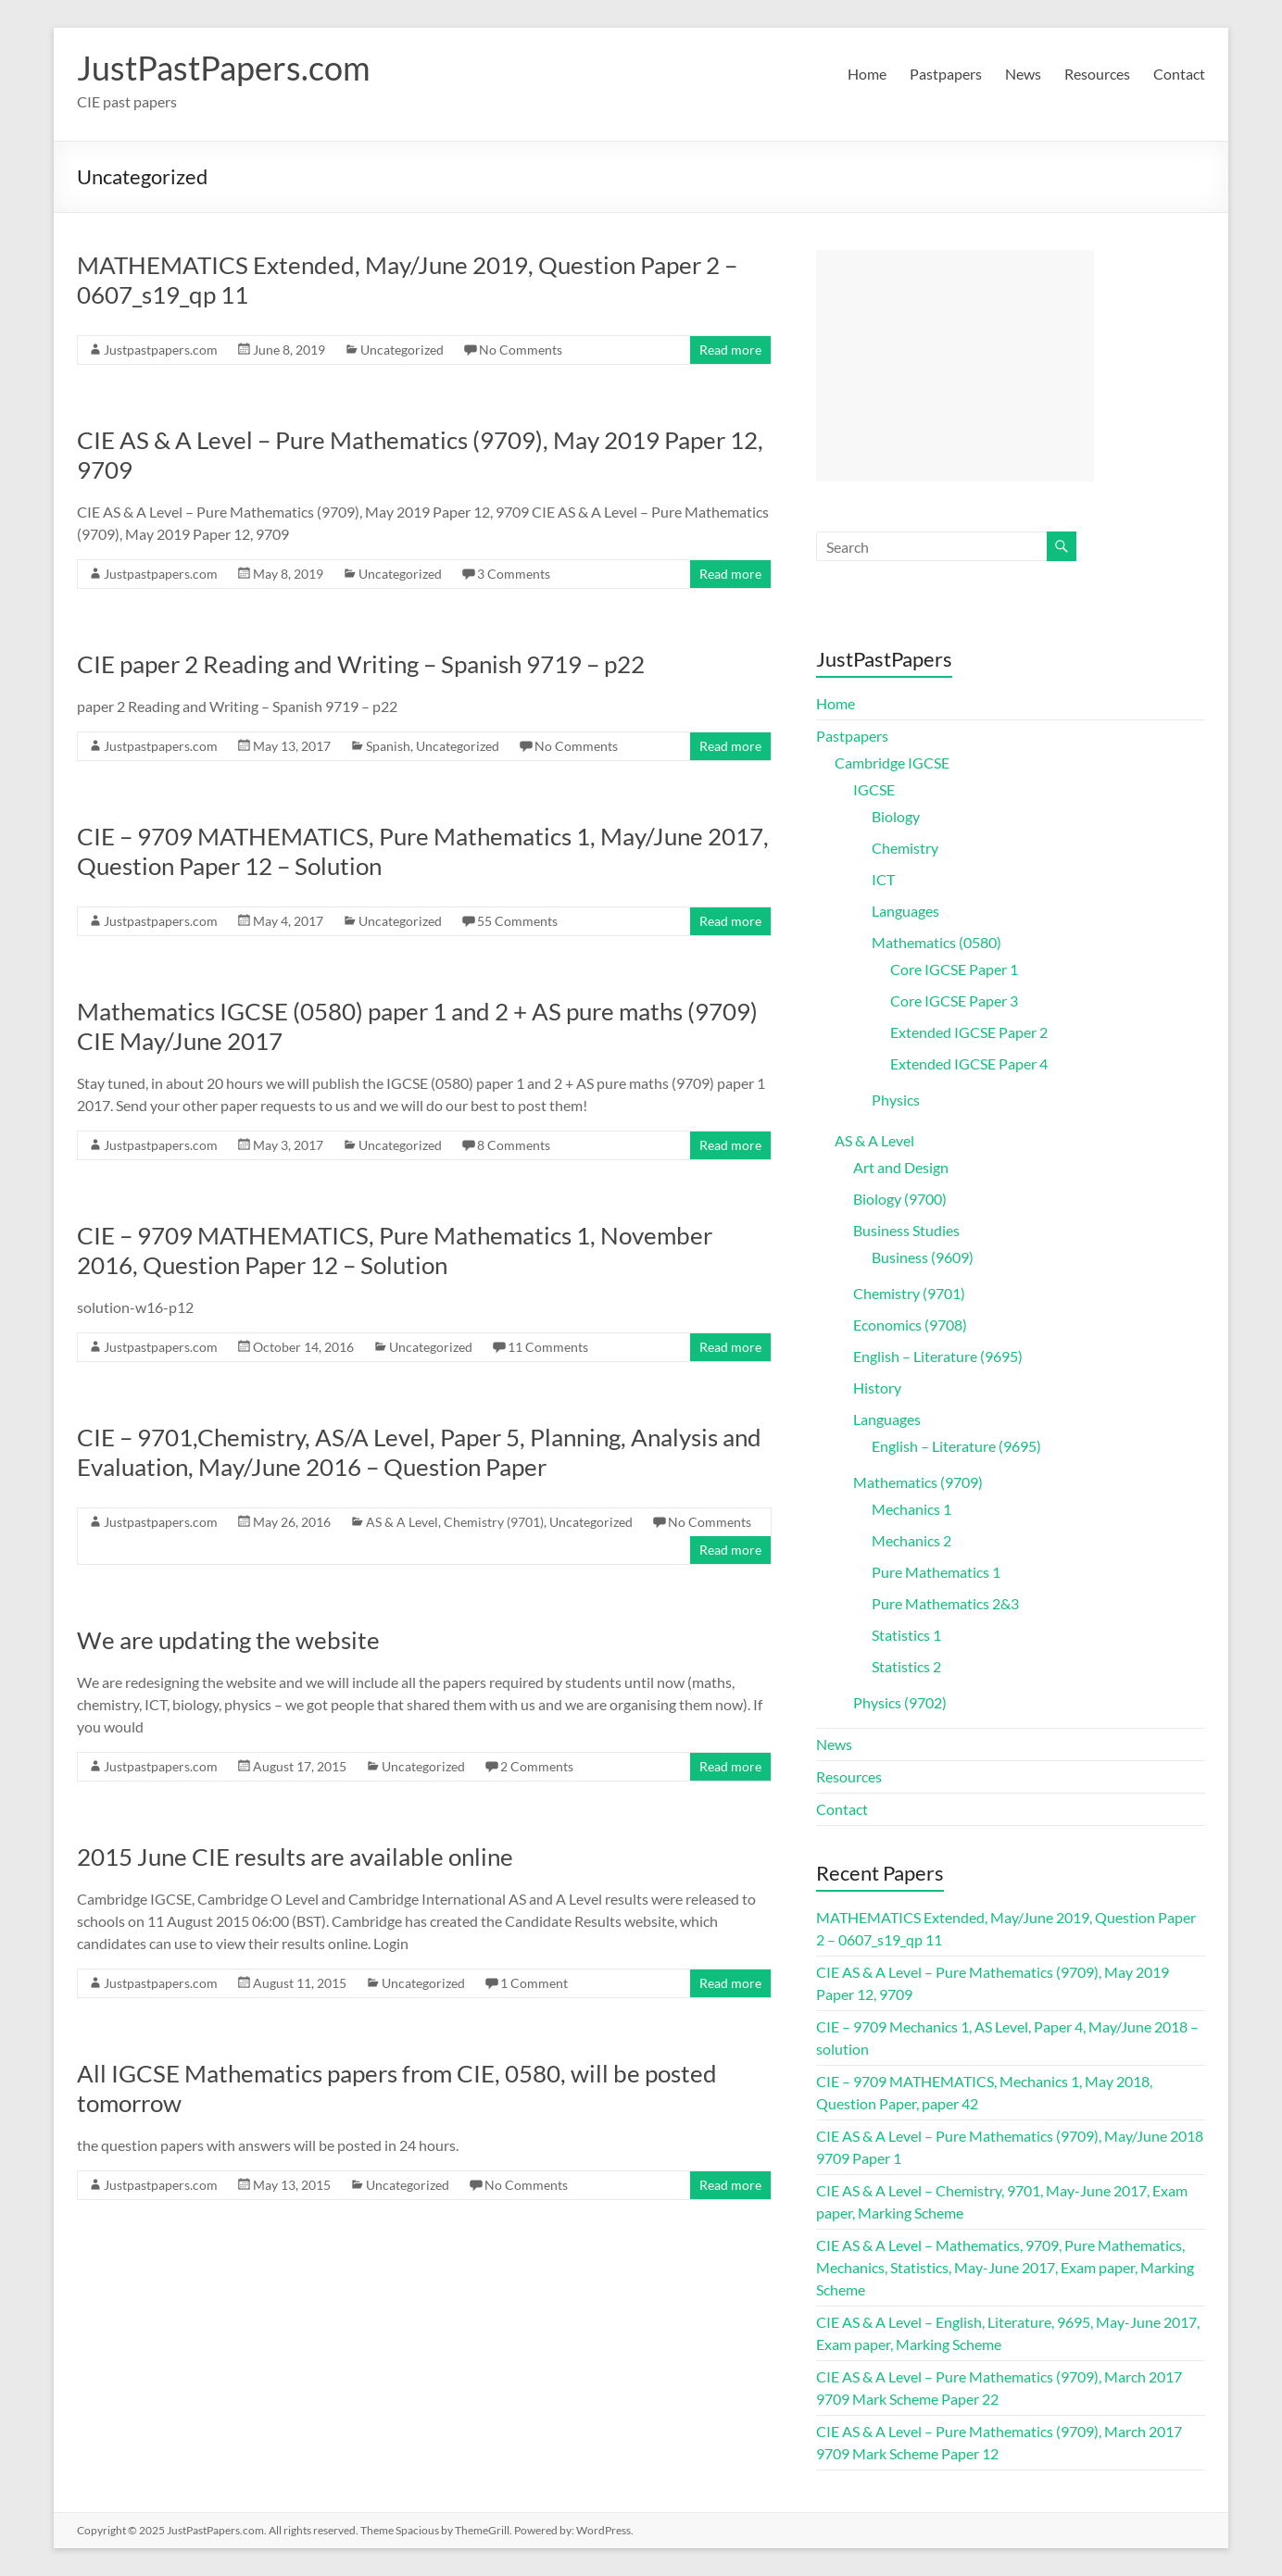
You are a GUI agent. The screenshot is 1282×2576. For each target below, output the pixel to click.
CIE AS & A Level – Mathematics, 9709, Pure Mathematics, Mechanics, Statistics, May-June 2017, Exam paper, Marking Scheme (1005, 2267)
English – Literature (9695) (938, 1356)
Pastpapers (946, 73)
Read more (730, 349)
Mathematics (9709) (918, 1482)
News (1023, 73)
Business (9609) (923, 1257)
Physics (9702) (900, 1702)
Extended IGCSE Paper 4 (969, 1063)
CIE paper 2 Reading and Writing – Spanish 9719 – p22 (361, 664)
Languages (905, 910)
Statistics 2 (906, 1666)
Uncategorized (402, 349)
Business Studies (906, 1230)
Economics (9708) (910, 1324)
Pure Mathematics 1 (936, 1572)
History (877, 1387)
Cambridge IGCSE (892, 762)
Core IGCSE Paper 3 (954, 1000)
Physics (896, 1099)
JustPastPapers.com (224, 67)
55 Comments (517, 921)
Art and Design (901, 1167)
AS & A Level (402, 1522)
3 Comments (513, 573)
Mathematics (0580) (936, 942)
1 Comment (534, 1983)
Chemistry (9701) (494, 1522)
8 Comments (513, 1145)
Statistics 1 (906, 1635)
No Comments (520, 349)
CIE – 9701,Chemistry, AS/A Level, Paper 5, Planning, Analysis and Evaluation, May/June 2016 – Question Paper (419, 1452)
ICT (883, 879)
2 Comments (536, 1766)
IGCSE (874, 789)
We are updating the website (228, 1640)
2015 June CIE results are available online (295, 1856)
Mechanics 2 (911, 1540)
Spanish (388, 746)
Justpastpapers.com (161, 349)
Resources (1097, 73)
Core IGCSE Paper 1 (954, 969)
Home (867, 73)
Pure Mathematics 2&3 (945, 1603)
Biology (896, 816)
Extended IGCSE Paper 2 (969, 1032)
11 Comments (548, 1347)
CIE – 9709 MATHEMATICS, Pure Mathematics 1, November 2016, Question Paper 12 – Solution (394, 1250)
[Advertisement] (955, 365)
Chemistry (905, 848)
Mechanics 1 (911, 1509)
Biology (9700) (900, 1198)
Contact (1179, 73)
